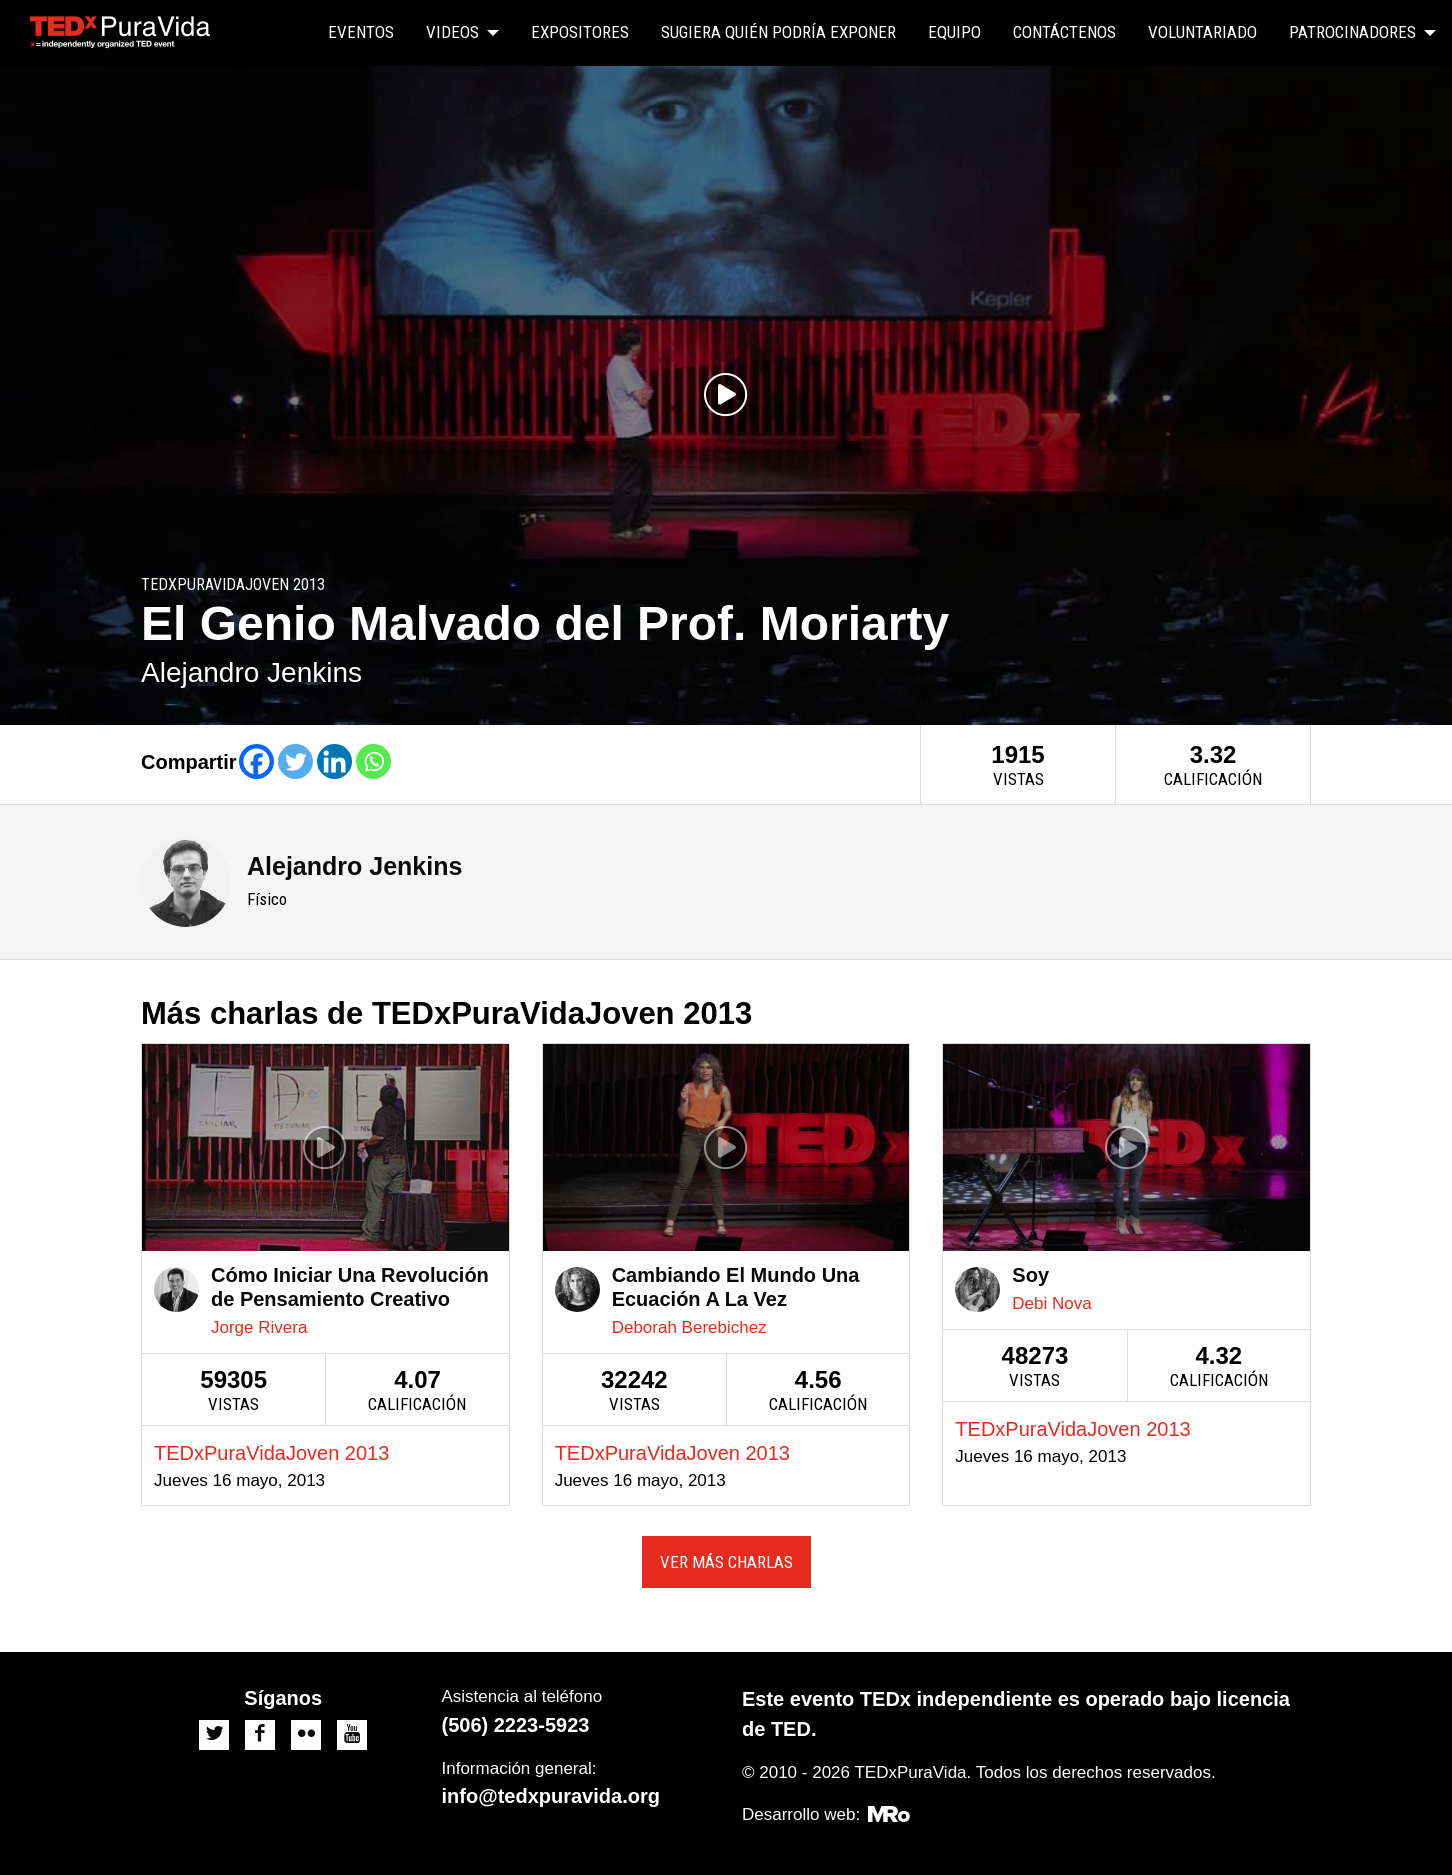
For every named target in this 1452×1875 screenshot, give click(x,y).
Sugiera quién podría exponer (778, 32)
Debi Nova (1051, 1303)
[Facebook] (256, 761)
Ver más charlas (726, 1562)
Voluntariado (1202, 32)
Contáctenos (1064, 32)
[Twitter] (295, 761)
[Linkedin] (334, 761)
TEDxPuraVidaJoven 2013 (271, 1453)
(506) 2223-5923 (516, 1725)
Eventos (361, 32)
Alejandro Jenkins (354, 866)
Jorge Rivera (259, 1327)
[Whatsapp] (373, 761)
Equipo (954, 32)
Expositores (580, 32)
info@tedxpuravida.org (551, 1796)
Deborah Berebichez (689, 1327)
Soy (1030, 1275)
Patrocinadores (1352, 32)
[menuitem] (361, 33)
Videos (452, 32)
